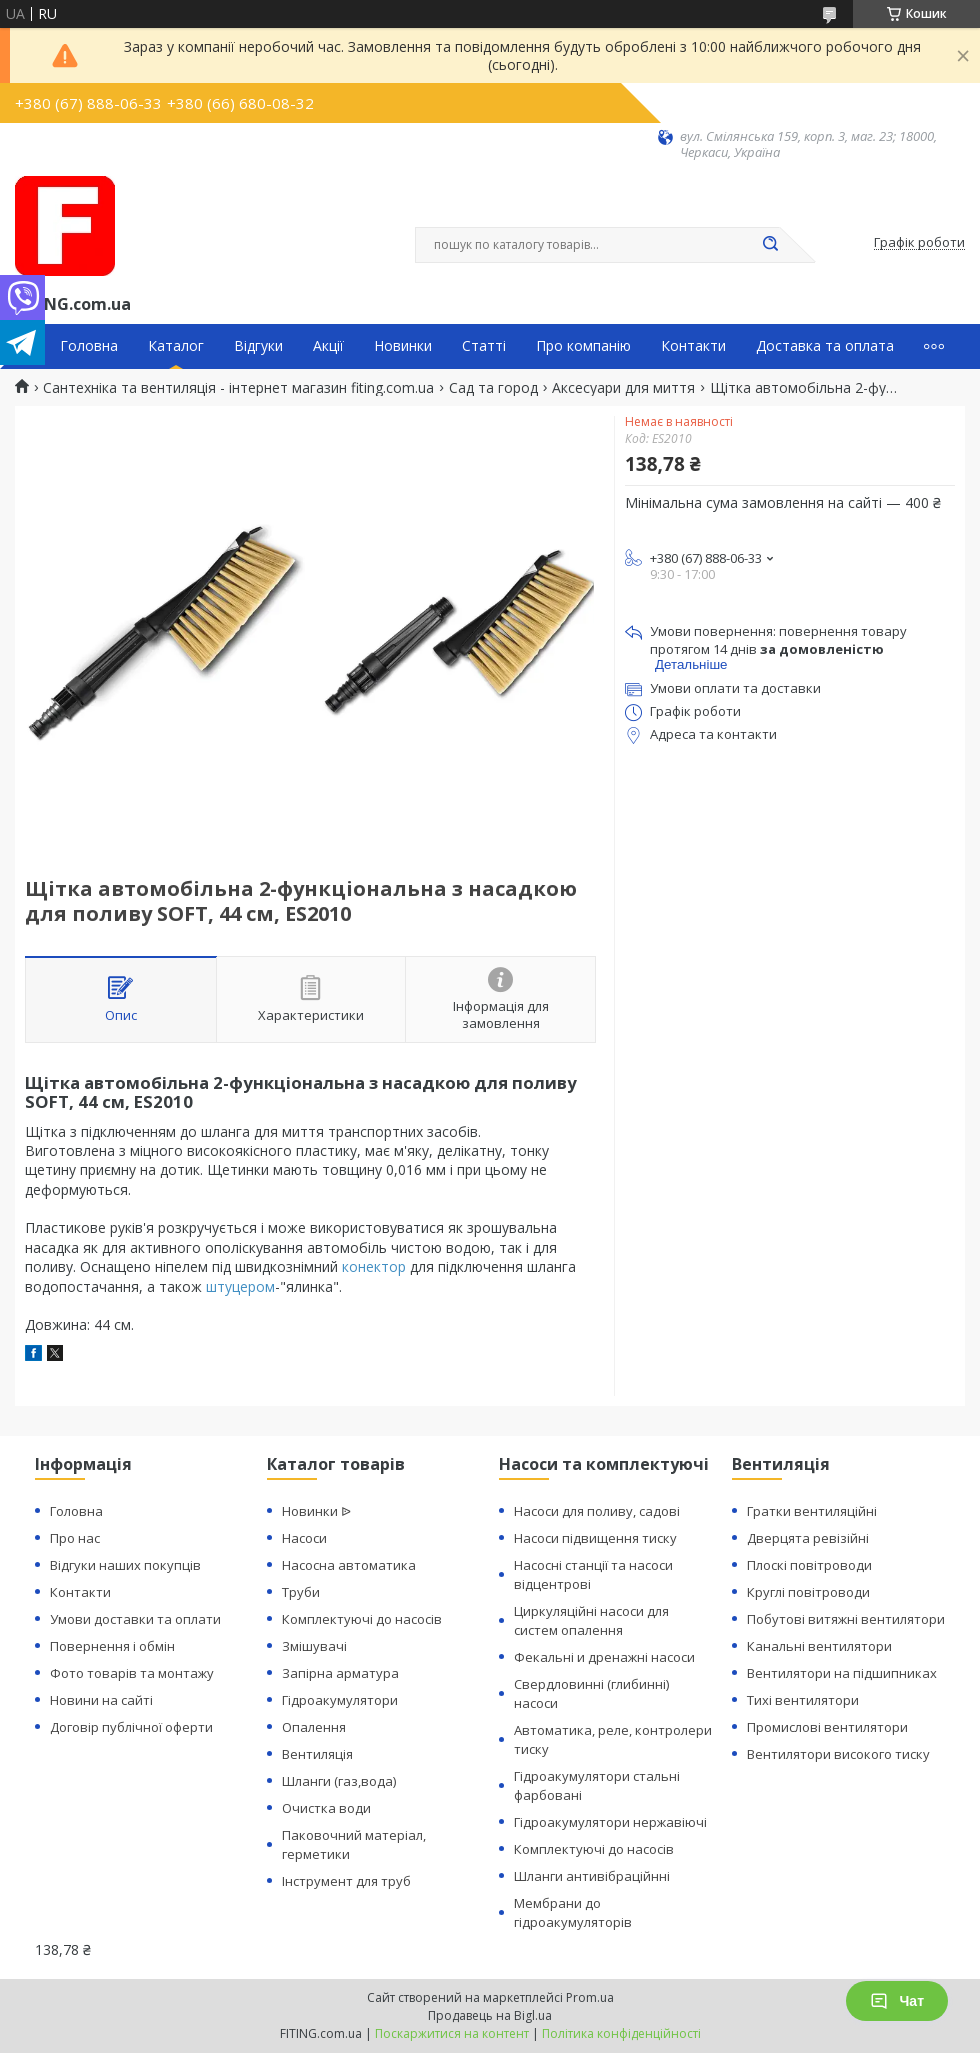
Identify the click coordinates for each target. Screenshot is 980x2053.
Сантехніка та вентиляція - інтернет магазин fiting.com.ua (238, 388)
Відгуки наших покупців (125, 1565)
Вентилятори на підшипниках (842, 1673)
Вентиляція (317, 1754)
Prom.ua (590, 1997)
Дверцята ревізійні (808, 1538)
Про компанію (583, 346)
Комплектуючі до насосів (362, 1619)
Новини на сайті (101, 1700)
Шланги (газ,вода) (339, 1781)
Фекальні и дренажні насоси (604, 1657)
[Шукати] (770, 245)
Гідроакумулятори (340, 1700)
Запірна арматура (340, 1673)
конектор (374, 1266)
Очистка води (326, 1808)
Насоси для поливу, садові (597, 1511)
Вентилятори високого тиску (838, 1754)
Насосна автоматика (349, 1565)
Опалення (314, 1727)
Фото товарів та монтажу (132, 1673)
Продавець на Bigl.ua (490, 2015)
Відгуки (258, 346)
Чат (897, 2001)
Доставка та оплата (825, 346)
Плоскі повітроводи (809, 1565)
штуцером (240, 1286)
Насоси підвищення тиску (595, 1538)
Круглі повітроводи (808, 1592)
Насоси (304, 1538)
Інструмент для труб (346, 1881)
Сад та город (493, 388)
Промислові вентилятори (827, 1727)
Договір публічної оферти (131, 1727)
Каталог (176, 346)
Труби (301, 1592)
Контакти (693, 346)
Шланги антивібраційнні (592, 1876)
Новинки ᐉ (316, 1511)
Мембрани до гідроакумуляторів (573, 1912)
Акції (328, 346)
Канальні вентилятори (819, 1646)
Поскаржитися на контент (452, 2033)
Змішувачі (314, 1646)
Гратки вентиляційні (812, 1511)
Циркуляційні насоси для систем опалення (591, 1620)
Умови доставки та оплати (135, 1619)
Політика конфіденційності (621, 2033)
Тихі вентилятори (803, 1700)
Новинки (403, 346)
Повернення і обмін (112, 1646)
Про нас (75, 1538)
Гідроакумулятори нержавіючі (610, 1822)
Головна (89, 346)
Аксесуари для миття (623, 388)
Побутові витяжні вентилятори (846, 1619)
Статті (484, 346)
